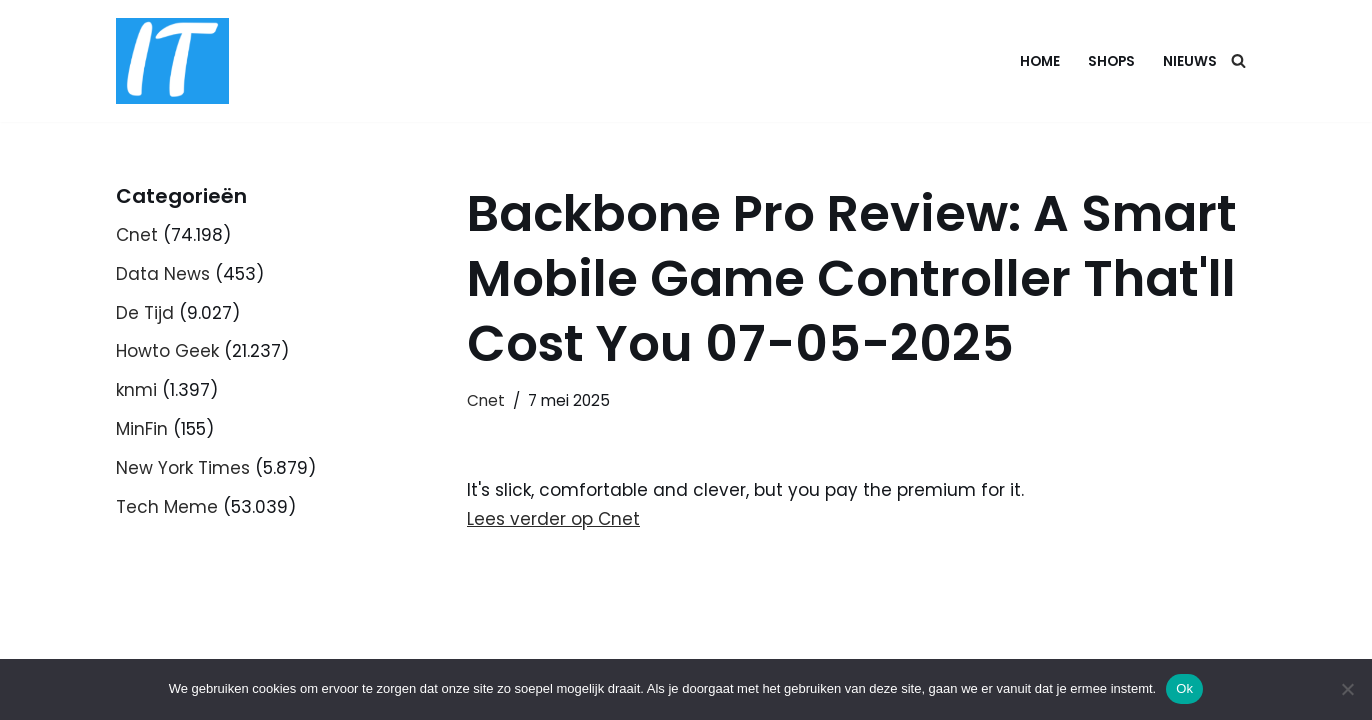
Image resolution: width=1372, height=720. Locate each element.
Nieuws (1190, 61)
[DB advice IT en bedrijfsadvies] (172, 61)
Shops (1111, 61)
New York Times (183, 468)
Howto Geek (167, 351)
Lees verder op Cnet (553, 519)
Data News (163, 274)
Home (1040, 61)
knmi (136, 390)
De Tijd (145, 313)
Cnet (137, 235)
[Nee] (1347, 689)
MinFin (142, 429)
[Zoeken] (1238, 60)
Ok (1184, 688)
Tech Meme (167, 507)
